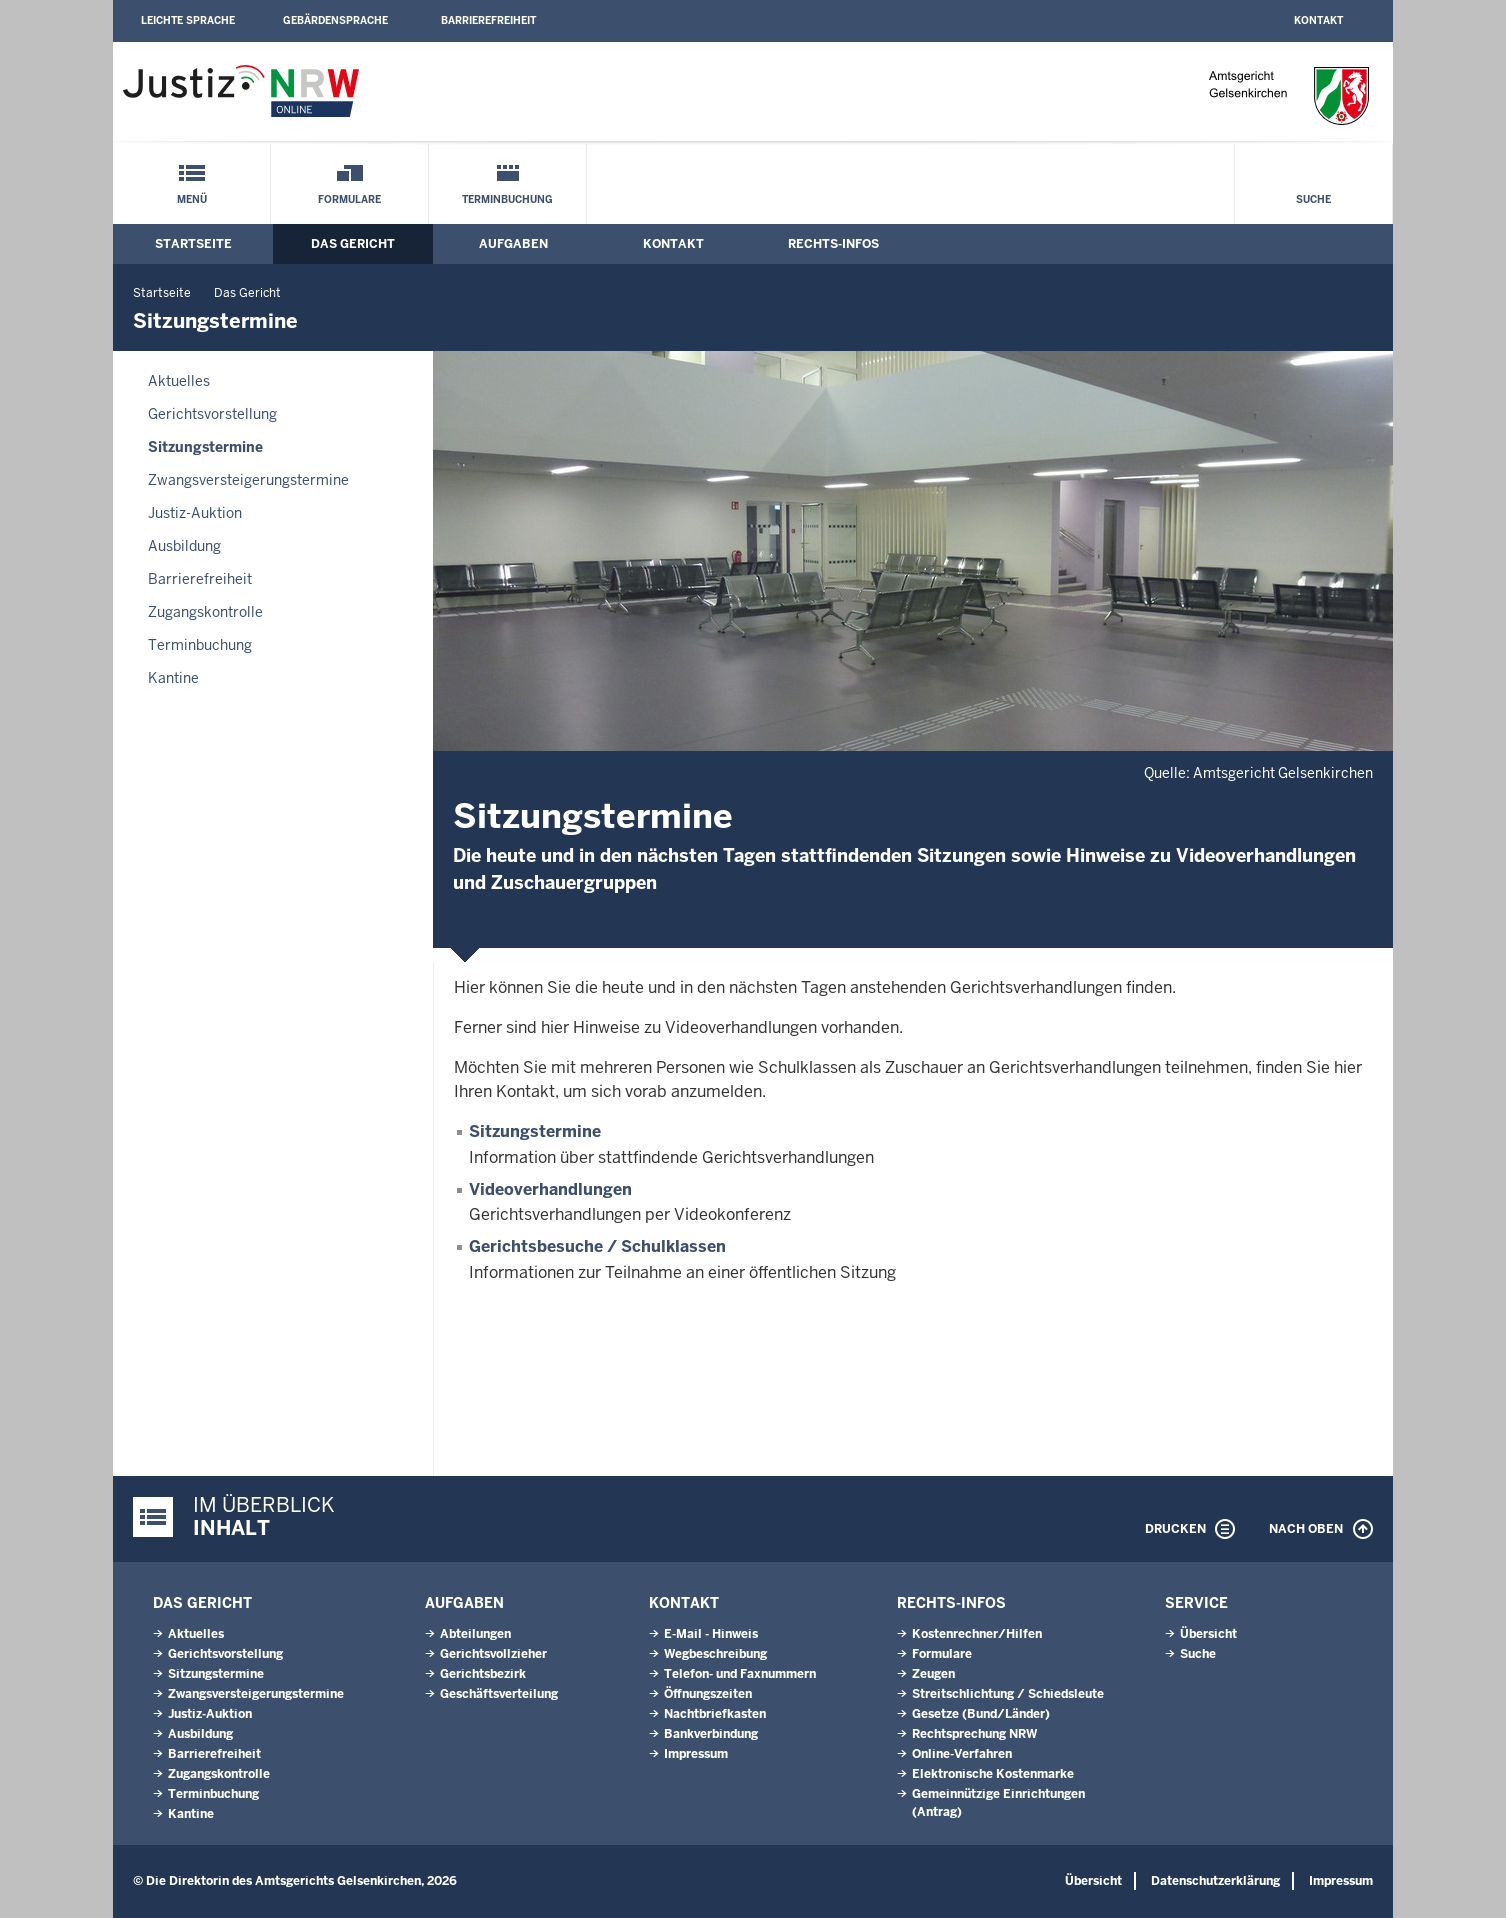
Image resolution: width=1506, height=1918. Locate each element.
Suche (1313, 199)
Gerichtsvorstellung (212, 414)
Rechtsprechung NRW (974, 1734)
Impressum (696, 1754)
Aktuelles (179, 381)
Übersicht (1208, 1634)
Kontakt (1318, 20)
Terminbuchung (507, 199)
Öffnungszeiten (708, 1694)
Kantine (173, 678)
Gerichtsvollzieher (493, 1654)
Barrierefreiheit (488, 20)
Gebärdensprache (335, 20)
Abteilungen (475, 1634)
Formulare (349, 199)
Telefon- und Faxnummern (740, 1674)
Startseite (193, 244)
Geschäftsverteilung (499, 1694)
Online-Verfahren (962, 1754)
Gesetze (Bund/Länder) (981, 1714)
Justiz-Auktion (195, 513)
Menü (192, 199)
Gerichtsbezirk (483, 1674)
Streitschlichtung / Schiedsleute (1008, 1694)
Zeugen (933, 1674)
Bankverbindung (711, 1734)
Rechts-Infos (833, 244)
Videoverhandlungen (550, 1189)
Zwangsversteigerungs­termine (248, 480)
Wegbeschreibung (715, 1654)
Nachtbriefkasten (715, 1714)
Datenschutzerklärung (1215, 1881)
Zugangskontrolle (205, 612)
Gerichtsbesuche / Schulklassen (597, 1246)
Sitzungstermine (205, 447)
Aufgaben (513, 244)
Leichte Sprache (188, 20)
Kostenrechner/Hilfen (977, 1634)
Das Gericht (353, 244)
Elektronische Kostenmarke (993, 1774)
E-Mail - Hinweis (711, 1634)
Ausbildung (184, 546)
